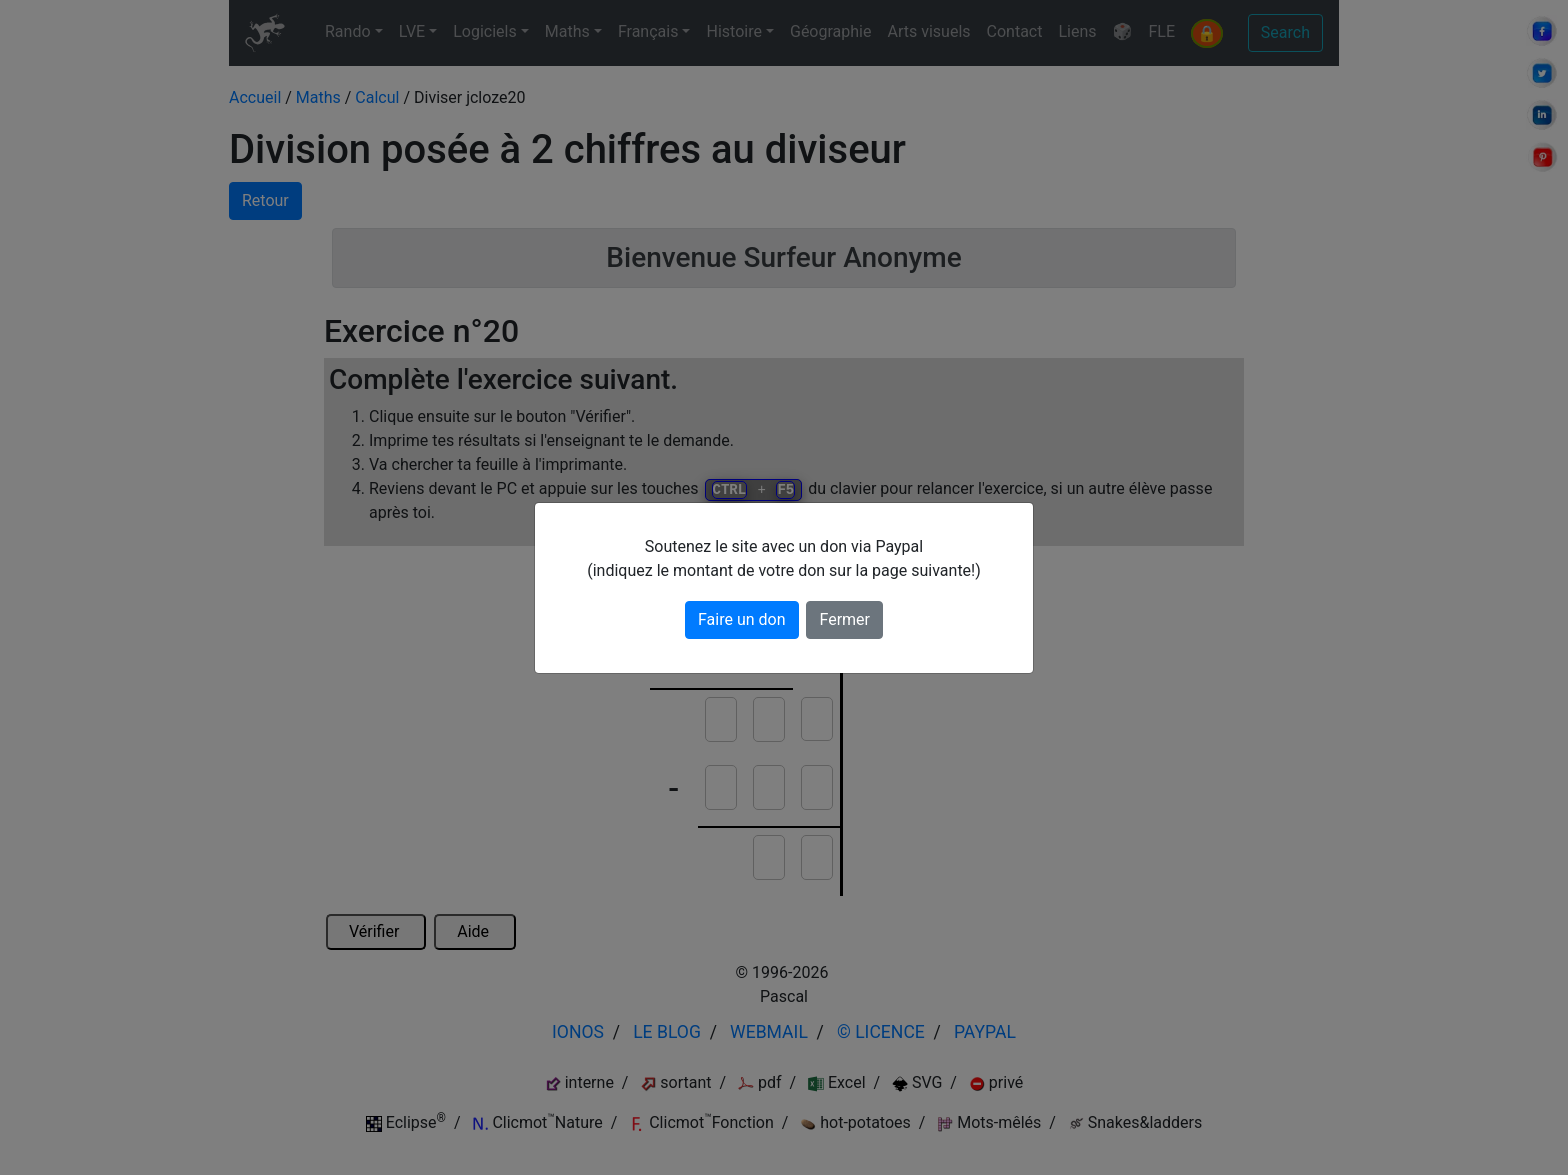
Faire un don (742, 619)
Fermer (844, 619)
